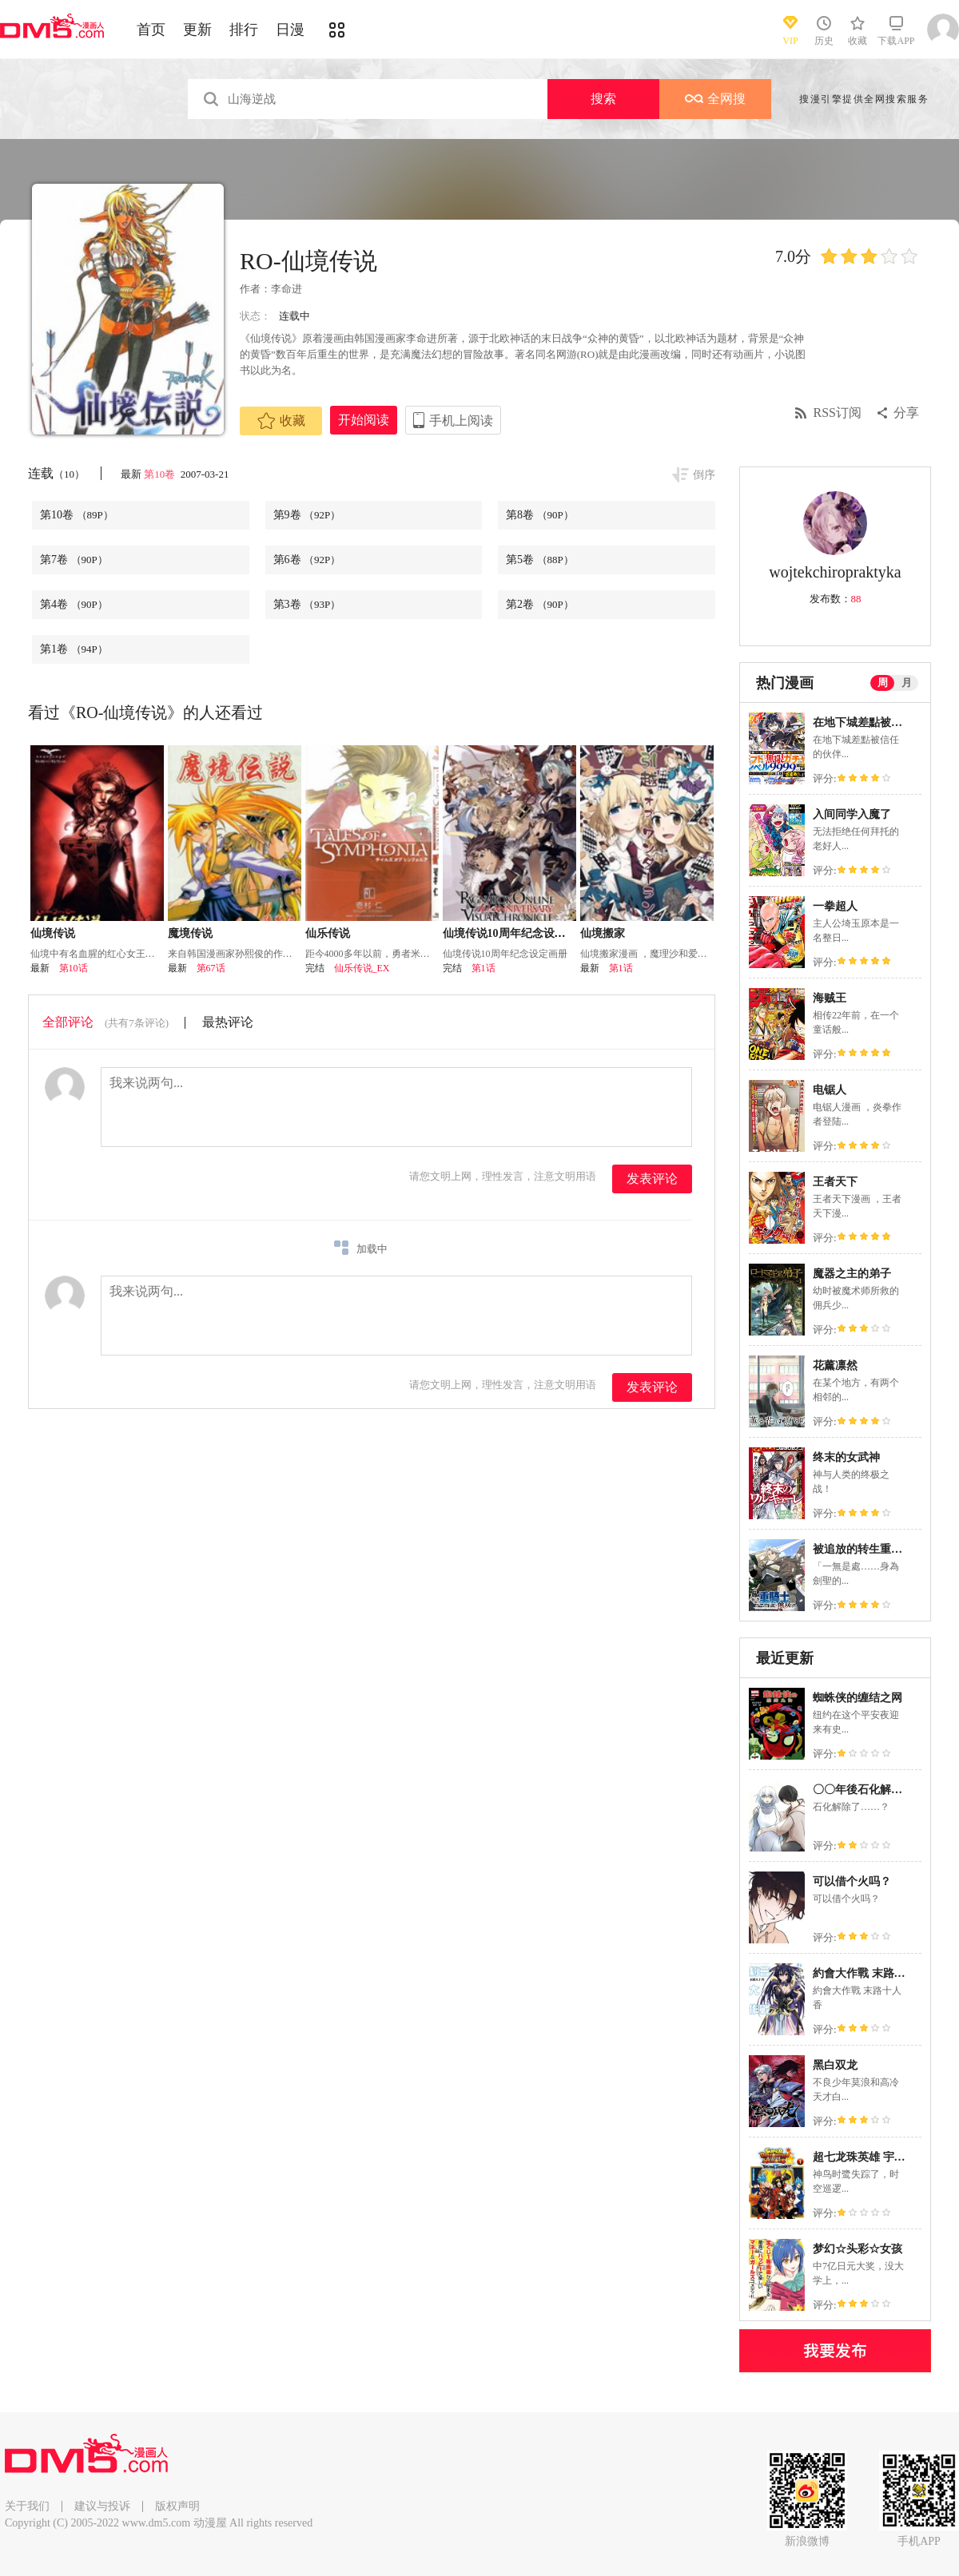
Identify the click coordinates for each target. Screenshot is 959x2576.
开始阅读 (363, 420)
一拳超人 (835, 906)
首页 (151, 30)
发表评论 (652, 1178)
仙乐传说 (327, 933)
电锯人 (829, 1090)
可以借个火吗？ (852, 1881)
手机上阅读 (461, 420)
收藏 (281, 421)
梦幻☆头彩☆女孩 (857, 2249)
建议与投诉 (102, 2506)
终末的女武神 (846, 1457)
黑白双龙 (835, 2065)
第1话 (483, 968)
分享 (906, 412)
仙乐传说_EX (362, 968)
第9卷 (307, 515)
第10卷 (160, 474)
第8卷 (540, 515)
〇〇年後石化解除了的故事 (880, 1790)
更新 (197, 30)
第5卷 (540, 560)
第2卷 (540, 604)
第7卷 (74, 560)
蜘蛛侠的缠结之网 (857, 1698)
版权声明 (177, 2506)
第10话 (73, 968)
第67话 (211, 968)
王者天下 (835, 1182)
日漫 (290, 30)
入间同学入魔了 (852, 814)
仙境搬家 (602, 933)
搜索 (603, 98)
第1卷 (74, 649)
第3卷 (307, 604)
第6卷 (307, 560)
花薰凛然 (835, 1365)
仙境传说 (52, 933)
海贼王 (829, 998)
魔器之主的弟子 (852, 1274)
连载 (56, 473)
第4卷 (74, 604)
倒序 (704, 475)
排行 (243, 30)
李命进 (286, 289)
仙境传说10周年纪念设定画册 (515, 933)
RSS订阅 (838, 412)
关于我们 (27, 2506)
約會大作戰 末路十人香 (870, 1973)
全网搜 (715, 98)
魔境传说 (190, 933)
